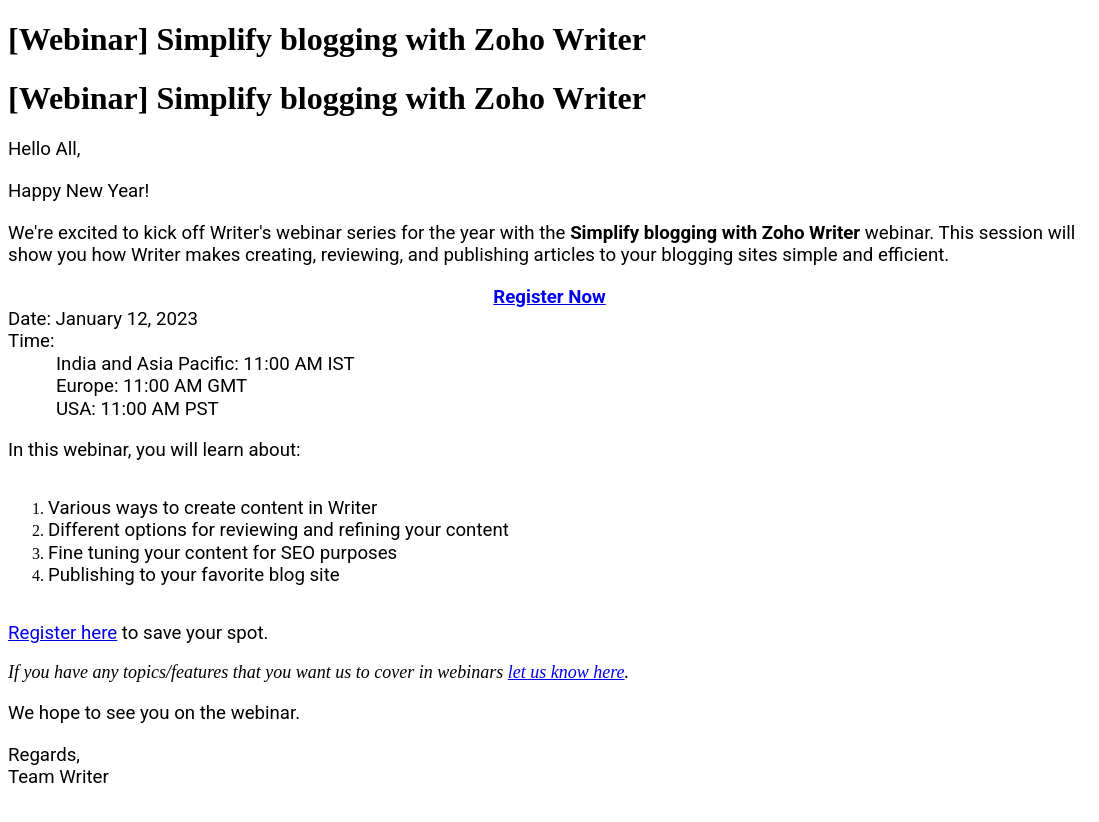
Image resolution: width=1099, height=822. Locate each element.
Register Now (549, 297)
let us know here (566, 672)
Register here (62, 633)
